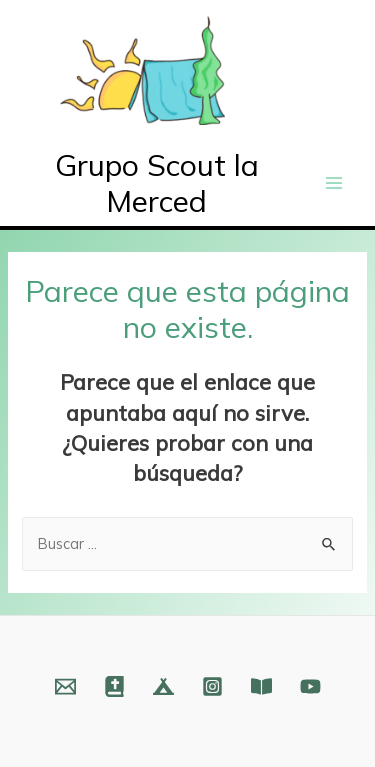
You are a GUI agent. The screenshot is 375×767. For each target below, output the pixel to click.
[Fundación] (261, 686)
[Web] (114, 686)
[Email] (65, 686)
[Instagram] (212, 686)
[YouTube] (310, 686)
